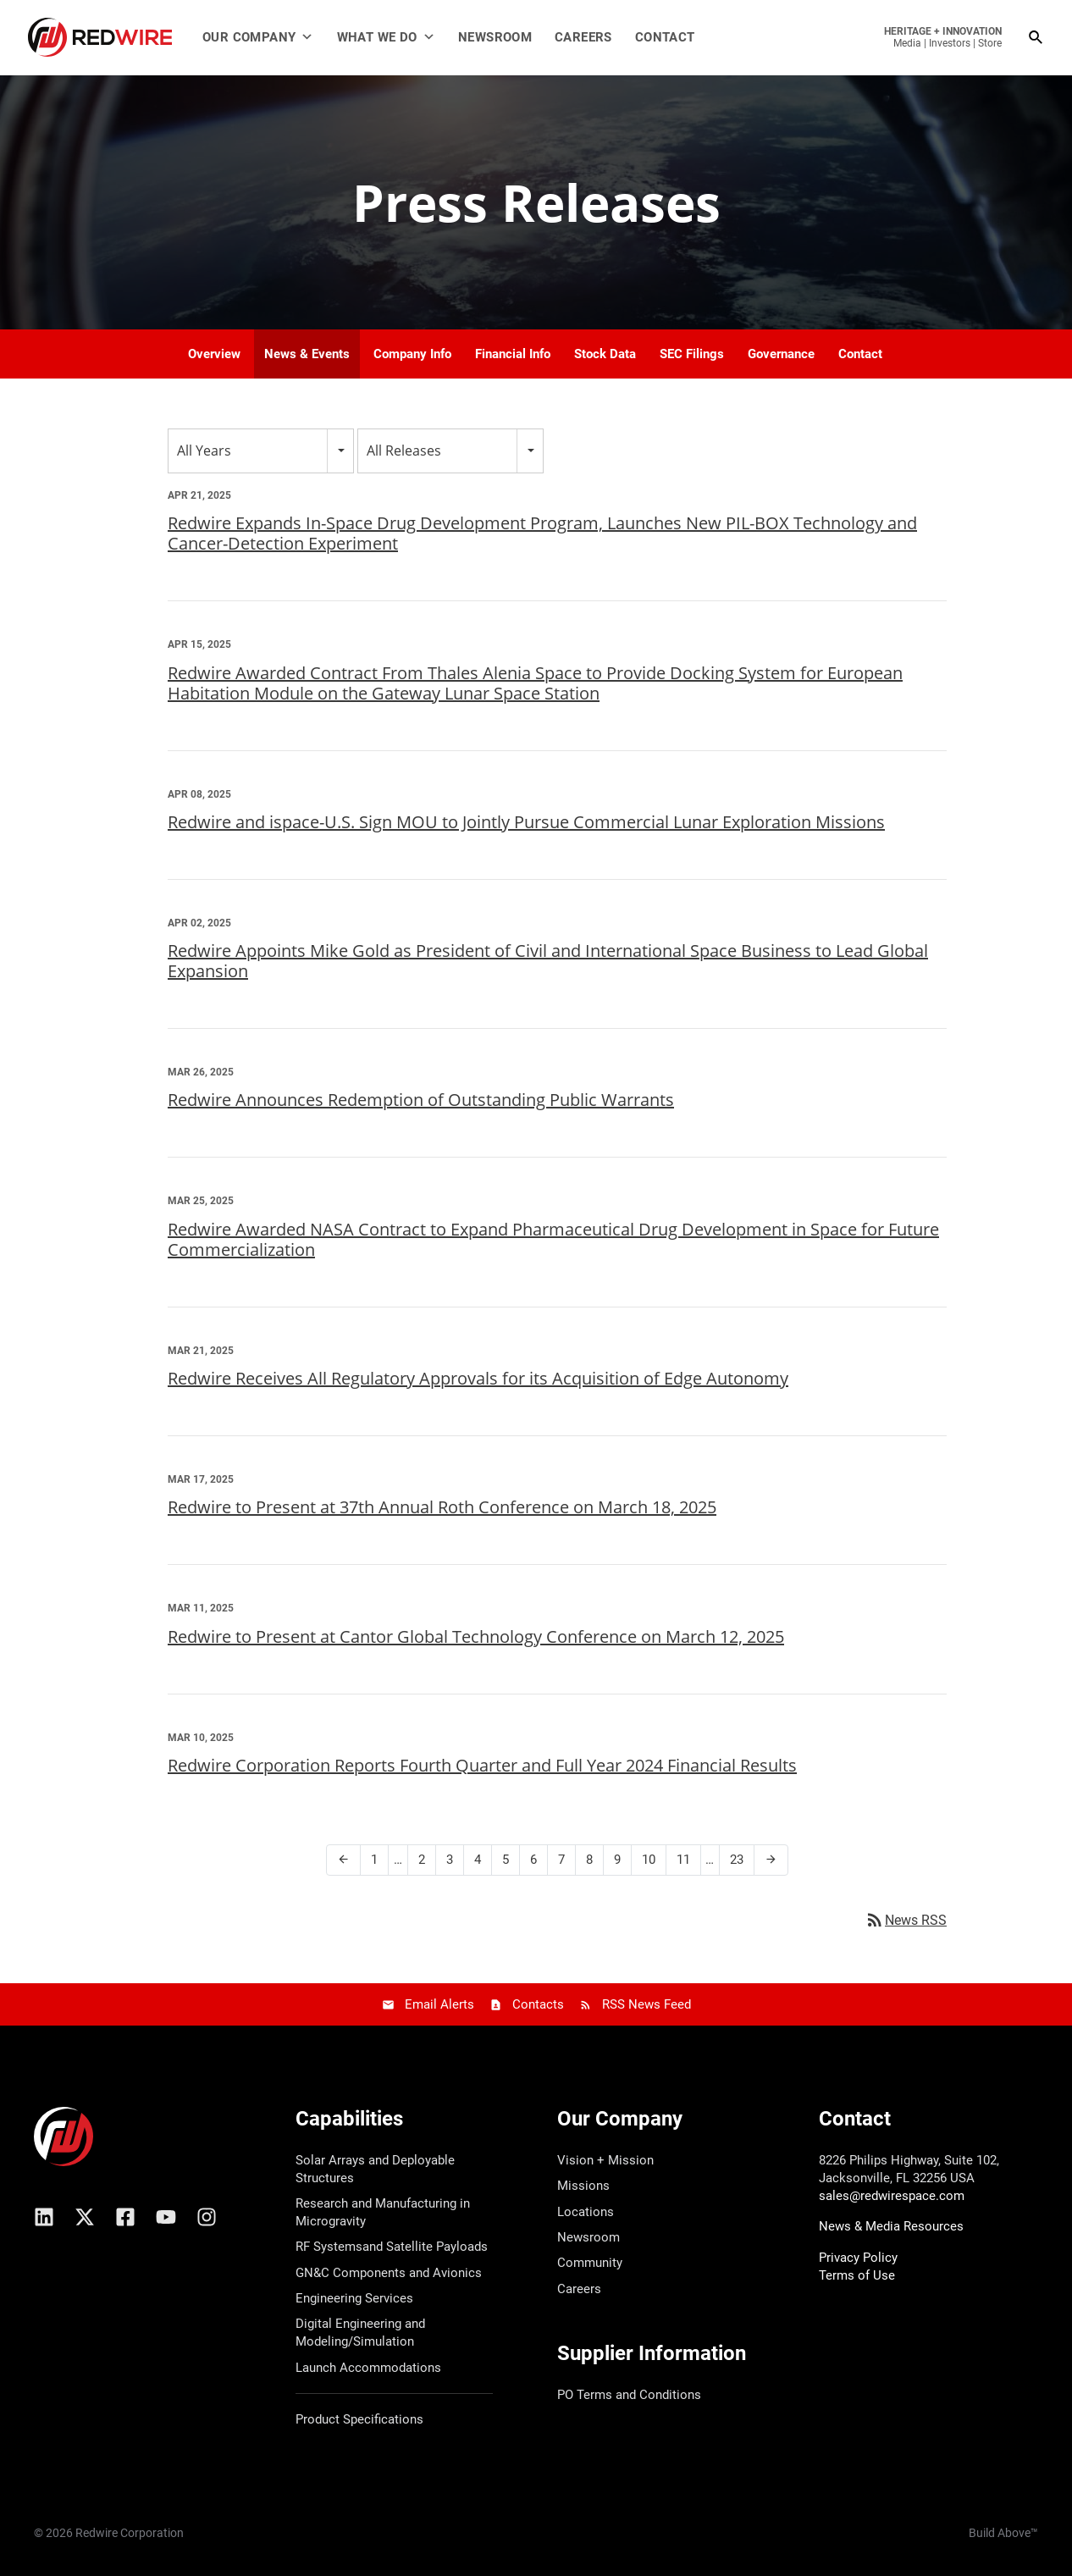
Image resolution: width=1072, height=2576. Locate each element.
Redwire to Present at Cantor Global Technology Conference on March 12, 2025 (476, 1636)
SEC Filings (692, 354)
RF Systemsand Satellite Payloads (392, 2246)
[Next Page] (771, 1860)
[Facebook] (125, 2217)
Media (907, 43)
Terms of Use (857, 2275)
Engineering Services (354, 2298)
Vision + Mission (605, 2160)
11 (683, 1859)
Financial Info (512, 354)
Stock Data (605, 354)
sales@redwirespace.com (891, 2195)
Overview (214, 354)
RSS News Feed (646, 2004)
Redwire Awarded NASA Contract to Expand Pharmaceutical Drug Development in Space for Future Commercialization (553, 1239)
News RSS (906, 1920)
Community (589, 2262)
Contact (665, 37)
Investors (949, 43)
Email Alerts (439, 2004)
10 (648, 1859)
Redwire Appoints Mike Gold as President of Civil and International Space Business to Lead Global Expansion (548, 960)
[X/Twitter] (85, 2217)
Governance (781, 354)
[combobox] (261, 450)
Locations (585, 2211)
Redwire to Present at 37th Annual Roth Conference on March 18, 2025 (442, 1506)
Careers (583, 37)
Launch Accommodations (368, 2367)
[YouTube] (166, 2217)
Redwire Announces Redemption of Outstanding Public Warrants (421, 1099)
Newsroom (495, 37)
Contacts (538, 2004)
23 (736, 1859)
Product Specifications (359, 2419)
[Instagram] (206, 2217)
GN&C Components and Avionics (389, 2272)
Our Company (258, 37)
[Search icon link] (1036, 38)
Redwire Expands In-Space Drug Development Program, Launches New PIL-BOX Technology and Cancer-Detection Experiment (542, 533)
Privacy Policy (858, 2257)
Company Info (412, 354)
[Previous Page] (343, 1860)
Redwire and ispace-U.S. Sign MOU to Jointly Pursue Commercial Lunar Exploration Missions (526, 821)
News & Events (307, 354)
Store (990, 43)
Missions (583, 2185)
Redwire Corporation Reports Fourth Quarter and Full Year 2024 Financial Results (482, 1765)
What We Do (386, 37)
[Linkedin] (44, 2217)
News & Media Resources (891, 2226)
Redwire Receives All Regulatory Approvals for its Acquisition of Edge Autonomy (478, 1378)
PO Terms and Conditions (629, 2394)
